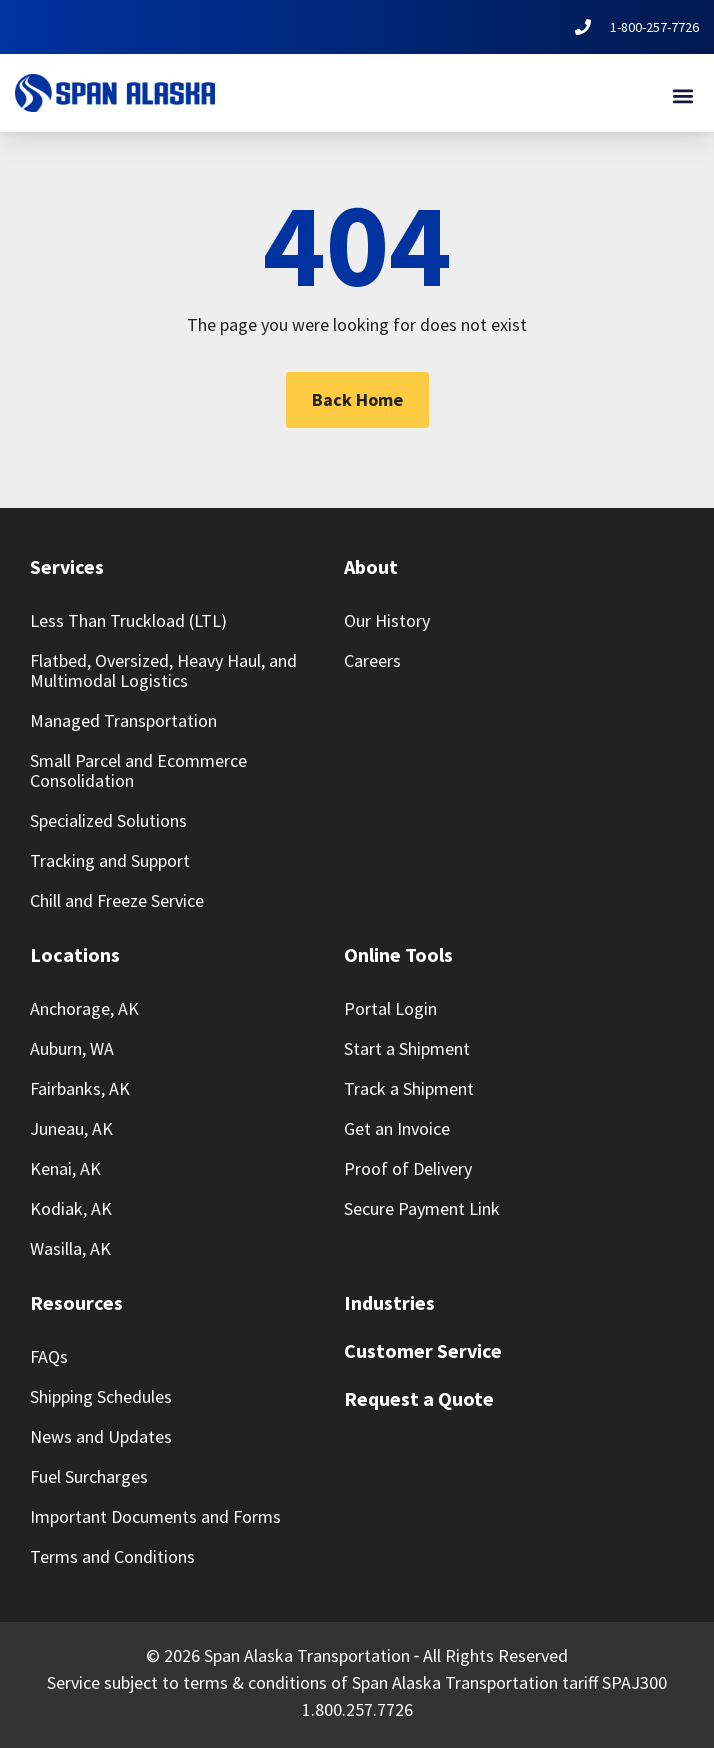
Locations (75, 954)
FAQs (49, 1356)
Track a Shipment (409, 1088)
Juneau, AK (71, 1128)
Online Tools (398, 954)
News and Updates (101, 1436)
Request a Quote (419, 1398)
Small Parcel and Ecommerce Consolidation (138, 770)
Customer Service (423, 1350)
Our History (387, 620)
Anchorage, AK (84, 1008)
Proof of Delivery (408, 1168)
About (371, 566)
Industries (389, 1302)
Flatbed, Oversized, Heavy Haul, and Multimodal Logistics (163, 670)
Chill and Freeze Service (117, 900)
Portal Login (390, 1008)
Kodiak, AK (71, 1208)
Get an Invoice (397, 1128)
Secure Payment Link (422, 1208)
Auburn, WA (72, 1048)
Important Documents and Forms (155, 1516)
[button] (682, 95)
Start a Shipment (407, 1048)
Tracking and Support (110, 860)
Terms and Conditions (112, 1556)
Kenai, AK (65, 1168)
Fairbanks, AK (80, 1088)
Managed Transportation (123, 720)
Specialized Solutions (108, 820)
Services (67, 566)
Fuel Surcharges (89, 1476)
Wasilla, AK (70, 1248)
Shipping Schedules (101, 1396)
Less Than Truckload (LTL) (128, 620)
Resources (76, 1302)
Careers (372, 660)
